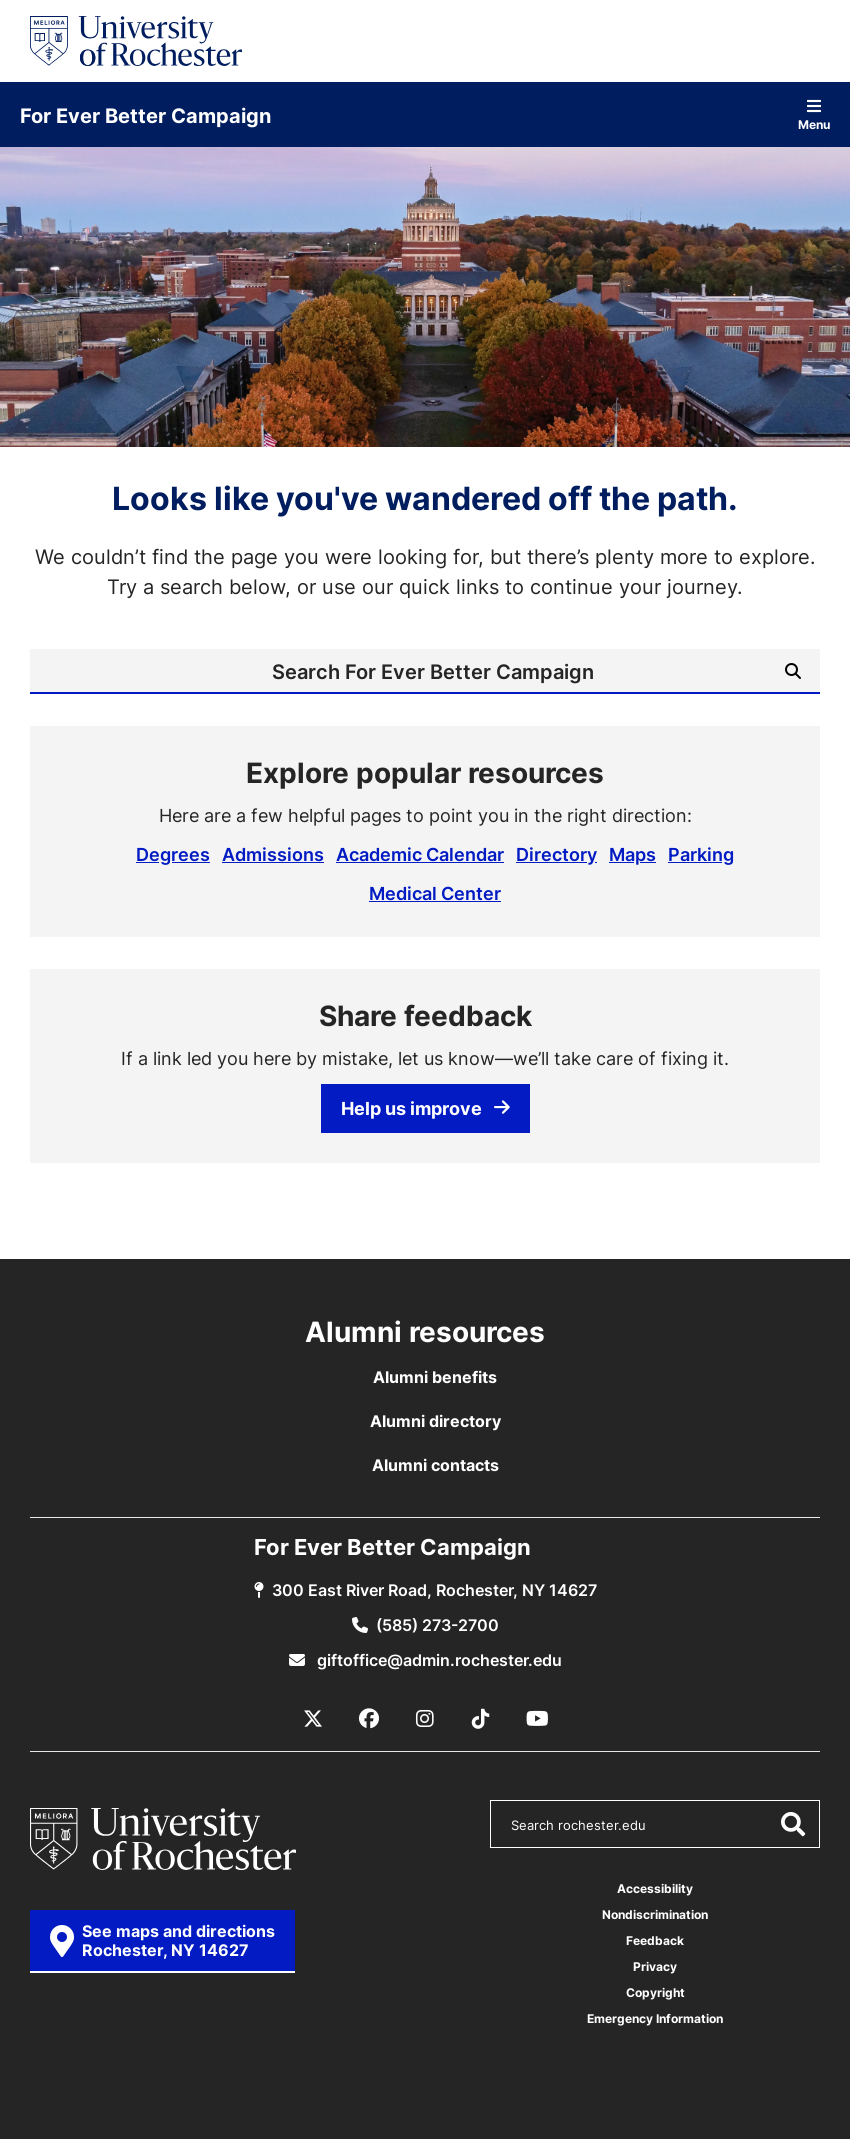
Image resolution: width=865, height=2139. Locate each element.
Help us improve (425, 1108)
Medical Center (435, 893)
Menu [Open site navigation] (814, 114)
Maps (632, 854)
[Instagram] (425, 1719)
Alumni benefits (435, 1377)
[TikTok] (481, 1719)
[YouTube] (537, 1719)
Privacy (655, 1966)
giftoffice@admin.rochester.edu (437, 1660)
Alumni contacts (435, 1465)
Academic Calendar (420, 854)
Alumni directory (435, 1421)
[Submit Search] (793, 671)
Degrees (173, 854)
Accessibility (655, 1888)
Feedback (655, 1940)
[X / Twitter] (313, 1719)
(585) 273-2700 (437, 1625)
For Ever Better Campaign (145, 115)
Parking (701, 854)
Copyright (655, 1992)
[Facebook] (369, 1719)
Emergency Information (655, 2018)
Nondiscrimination (655, 1914)
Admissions (273, 854)
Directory (556, 854)
